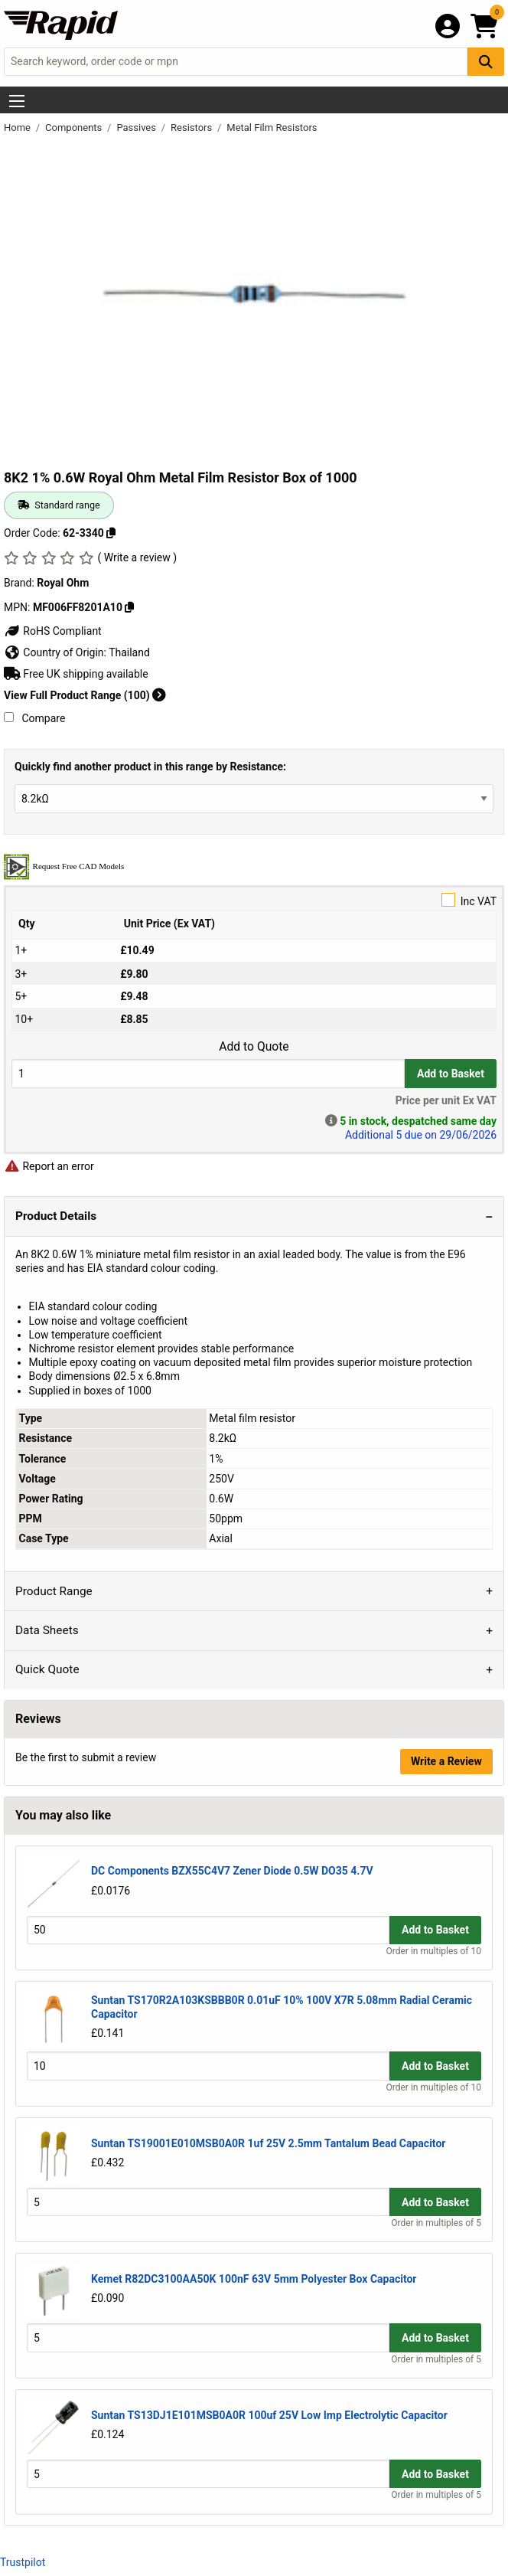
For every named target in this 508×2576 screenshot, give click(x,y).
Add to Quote (253, 1047)
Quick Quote (47, 1669)
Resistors (192, 127)
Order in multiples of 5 (436, 2223)
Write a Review (446, 1761)
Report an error (49, 1166)
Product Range (54, 1591)
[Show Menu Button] (16, 101)
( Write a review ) (137, 557)
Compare (34, 718)
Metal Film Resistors (271, 127)
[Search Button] (485, 61)
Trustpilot (22, 2562)
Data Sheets (47, 1630)
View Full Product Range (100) (85, 695)
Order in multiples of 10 (433, 1951)
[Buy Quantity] (208, 1073)
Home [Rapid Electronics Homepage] (18, 127)
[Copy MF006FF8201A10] (129, 607)
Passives (137, 127)
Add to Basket (450, 1073)
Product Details (55, 1216)
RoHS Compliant (53, 631)
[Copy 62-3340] (111, 533)
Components (74, 127)
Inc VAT (254, 900)
